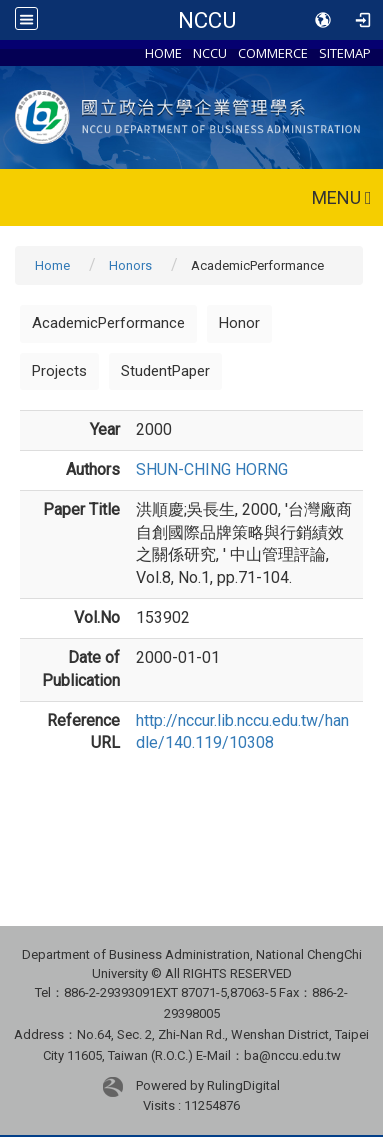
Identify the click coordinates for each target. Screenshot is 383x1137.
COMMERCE (273, 53)
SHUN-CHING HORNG (212, 469)
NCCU (207, 20)
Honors (130, 265)
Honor (239, 323)
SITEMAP (345, 53)
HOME (163, 53)
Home (52, 265)
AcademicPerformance (108, 323)
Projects (59, 371)
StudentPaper (165, 371)
